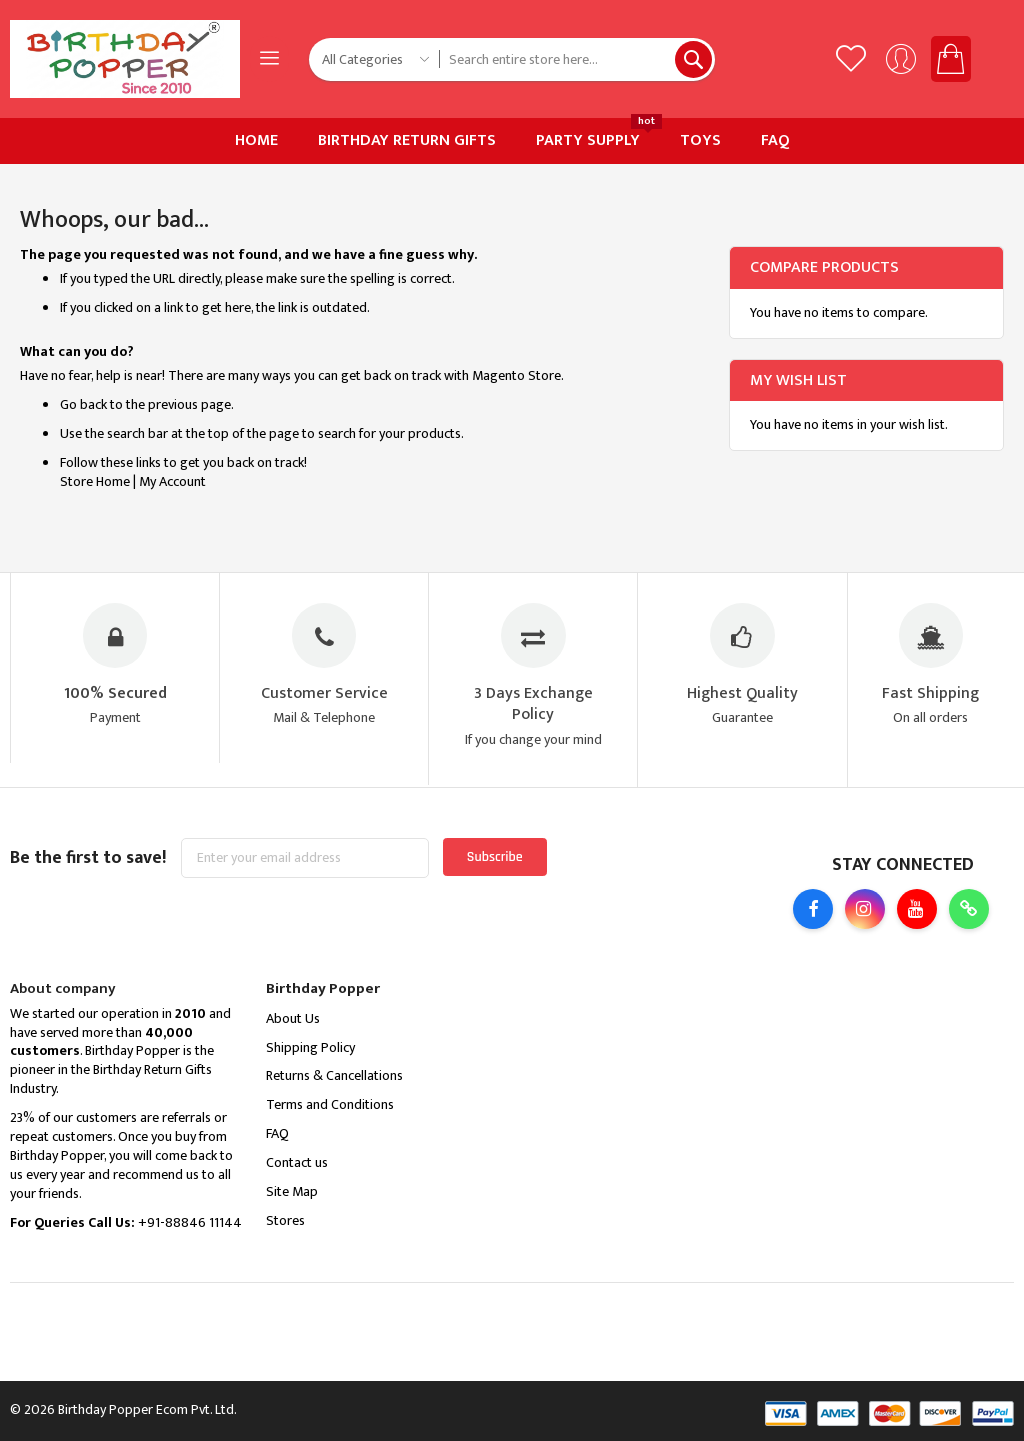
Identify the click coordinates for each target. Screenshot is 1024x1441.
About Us (293, 1018)
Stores (285, 1220)
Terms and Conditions (330, 1104)
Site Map (292, 1191)
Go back (83, 404)
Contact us (297, 1162)
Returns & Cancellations (334, 1075)
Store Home (95, 481)
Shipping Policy (310, 1047)
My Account (172, 481)
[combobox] (577, 59)
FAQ (277, 1133)
